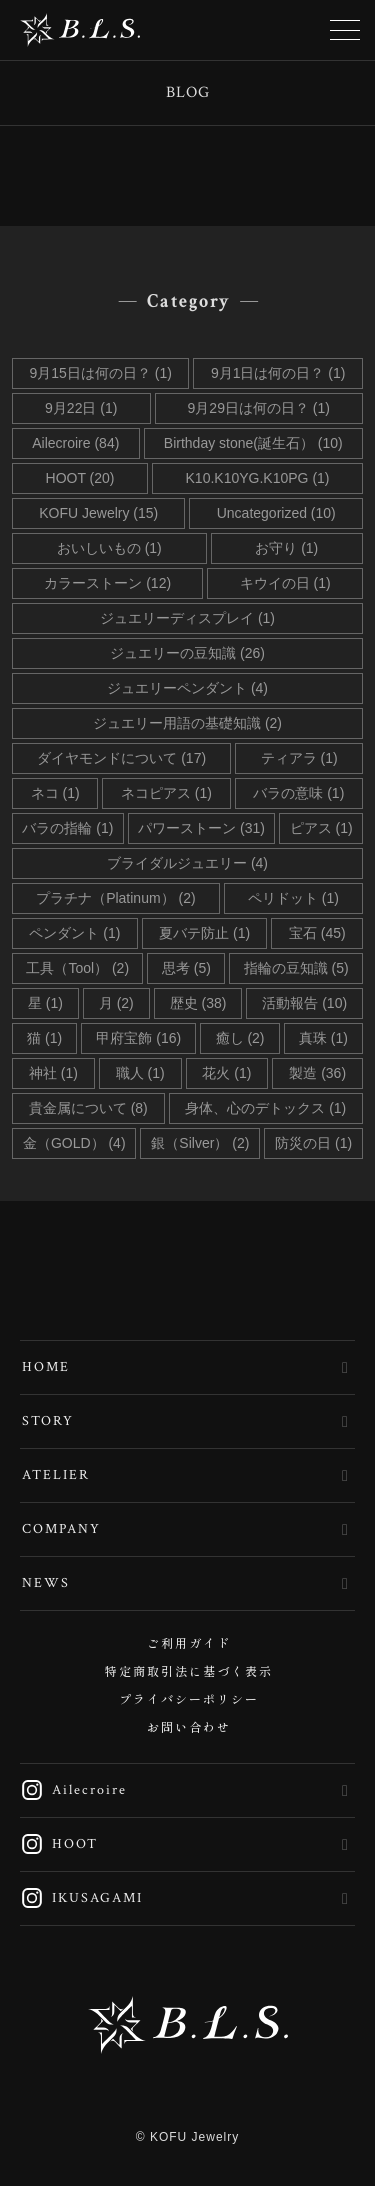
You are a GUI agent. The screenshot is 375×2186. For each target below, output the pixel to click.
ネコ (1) (55, 793)
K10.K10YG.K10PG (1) (258, 478)
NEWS (46, 1583)
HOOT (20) (80, 478)
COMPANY (61, 1529)
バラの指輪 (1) (67, 828)
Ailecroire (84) (75, 443)
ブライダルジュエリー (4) (187, 863)
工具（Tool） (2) (77, 968)
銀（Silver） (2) (200, 1143)
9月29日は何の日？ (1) (259, 408)
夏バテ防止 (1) (204, 933)
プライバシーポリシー (189, 1700)
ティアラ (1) (299, 758)
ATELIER (56, 1475)
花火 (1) (226, 1073)
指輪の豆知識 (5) (296, 968)
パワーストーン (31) (201, 828)
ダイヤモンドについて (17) (121, 758)
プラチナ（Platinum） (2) (115, 898)
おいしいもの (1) (109, 548)
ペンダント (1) (74, 933)
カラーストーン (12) (107, 583)
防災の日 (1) (313, 1143)
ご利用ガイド (189, 1644)
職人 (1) (140, 1073)
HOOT (59, 1844)
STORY (48, 1421)
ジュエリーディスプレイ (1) (187, 618)
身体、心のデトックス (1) (265, 1108)
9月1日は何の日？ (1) (278, 373)
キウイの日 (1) (285, 583)
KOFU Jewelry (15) (98, 513)
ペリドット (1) (293, 898)
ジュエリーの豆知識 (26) (187, 653)
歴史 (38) (198, 1003)
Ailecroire (73, 1790)
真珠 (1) (323, 1038)
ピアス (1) (321, 828)
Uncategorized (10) (276, 513)
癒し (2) (240, 1038)
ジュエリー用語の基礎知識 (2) (187, 723)
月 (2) (116, 1003)
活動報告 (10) (304, 1003)
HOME (46, 1367)
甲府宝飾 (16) (138, 1038)
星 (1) (45, 1003)
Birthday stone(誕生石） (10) (253, 443)
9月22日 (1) (81, 408)
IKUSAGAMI (81, 1898)
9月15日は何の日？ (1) (101, 373)
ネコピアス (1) (166, 793)
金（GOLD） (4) (74, 1143)
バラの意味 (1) (298, 793)
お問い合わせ (189, 1728)
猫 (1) (44, 1038)
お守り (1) (286, 548)
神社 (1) (53, 1073)
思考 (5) (186, 968)
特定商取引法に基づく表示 (189, 1672)
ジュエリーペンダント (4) (187, 688)
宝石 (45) (317, 933)
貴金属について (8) (88, 1108)
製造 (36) (317, 1073)
